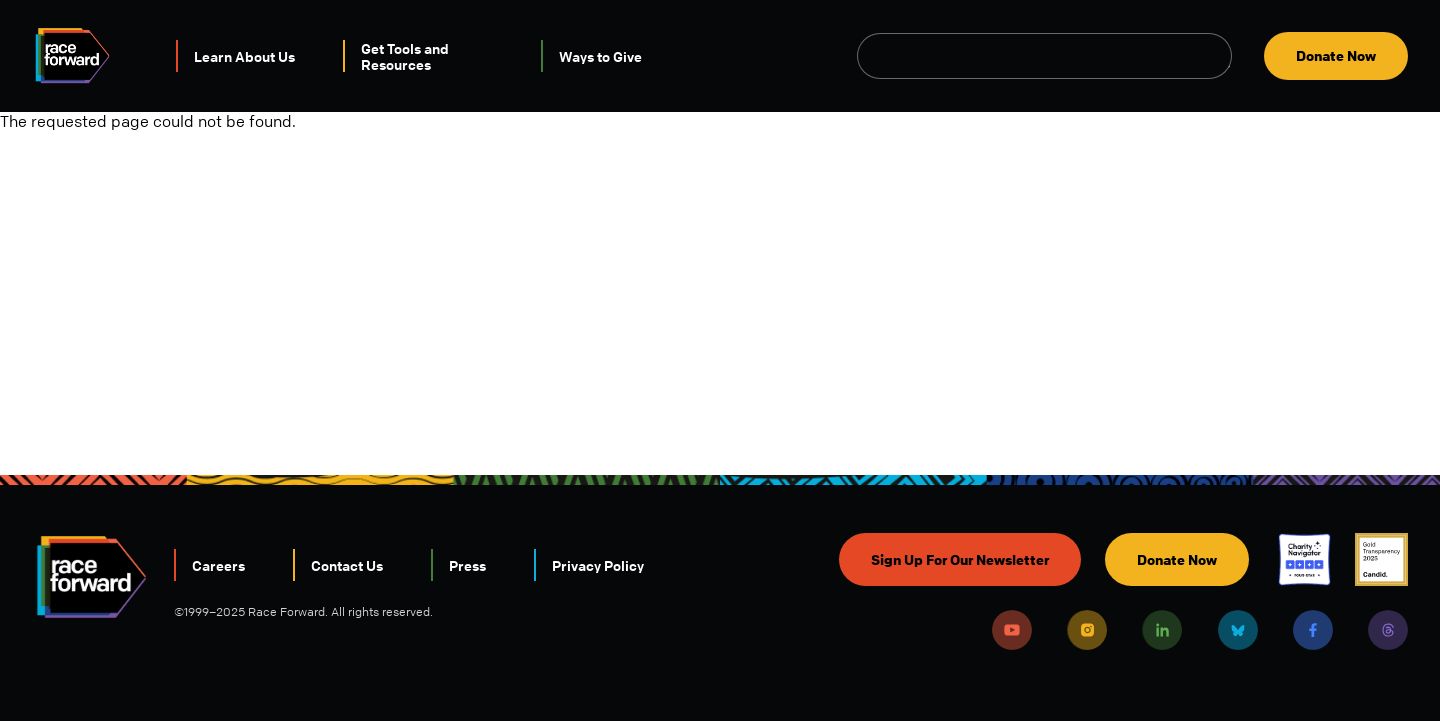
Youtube (1012, 630)
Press (467, 565)
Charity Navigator (1304, 559)
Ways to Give (600, 56)
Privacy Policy (598, 565)
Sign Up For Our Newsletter (960, 559)
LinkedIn (1162, 630)
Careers (218, 565)
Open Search (1221, 56)
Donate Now (1336, 55)
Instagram (1087, 630)
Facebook (1313, 630)
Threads (1388, 630)
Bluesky (1238, 630)
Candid (1381, 559)
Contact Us (347, 565)
